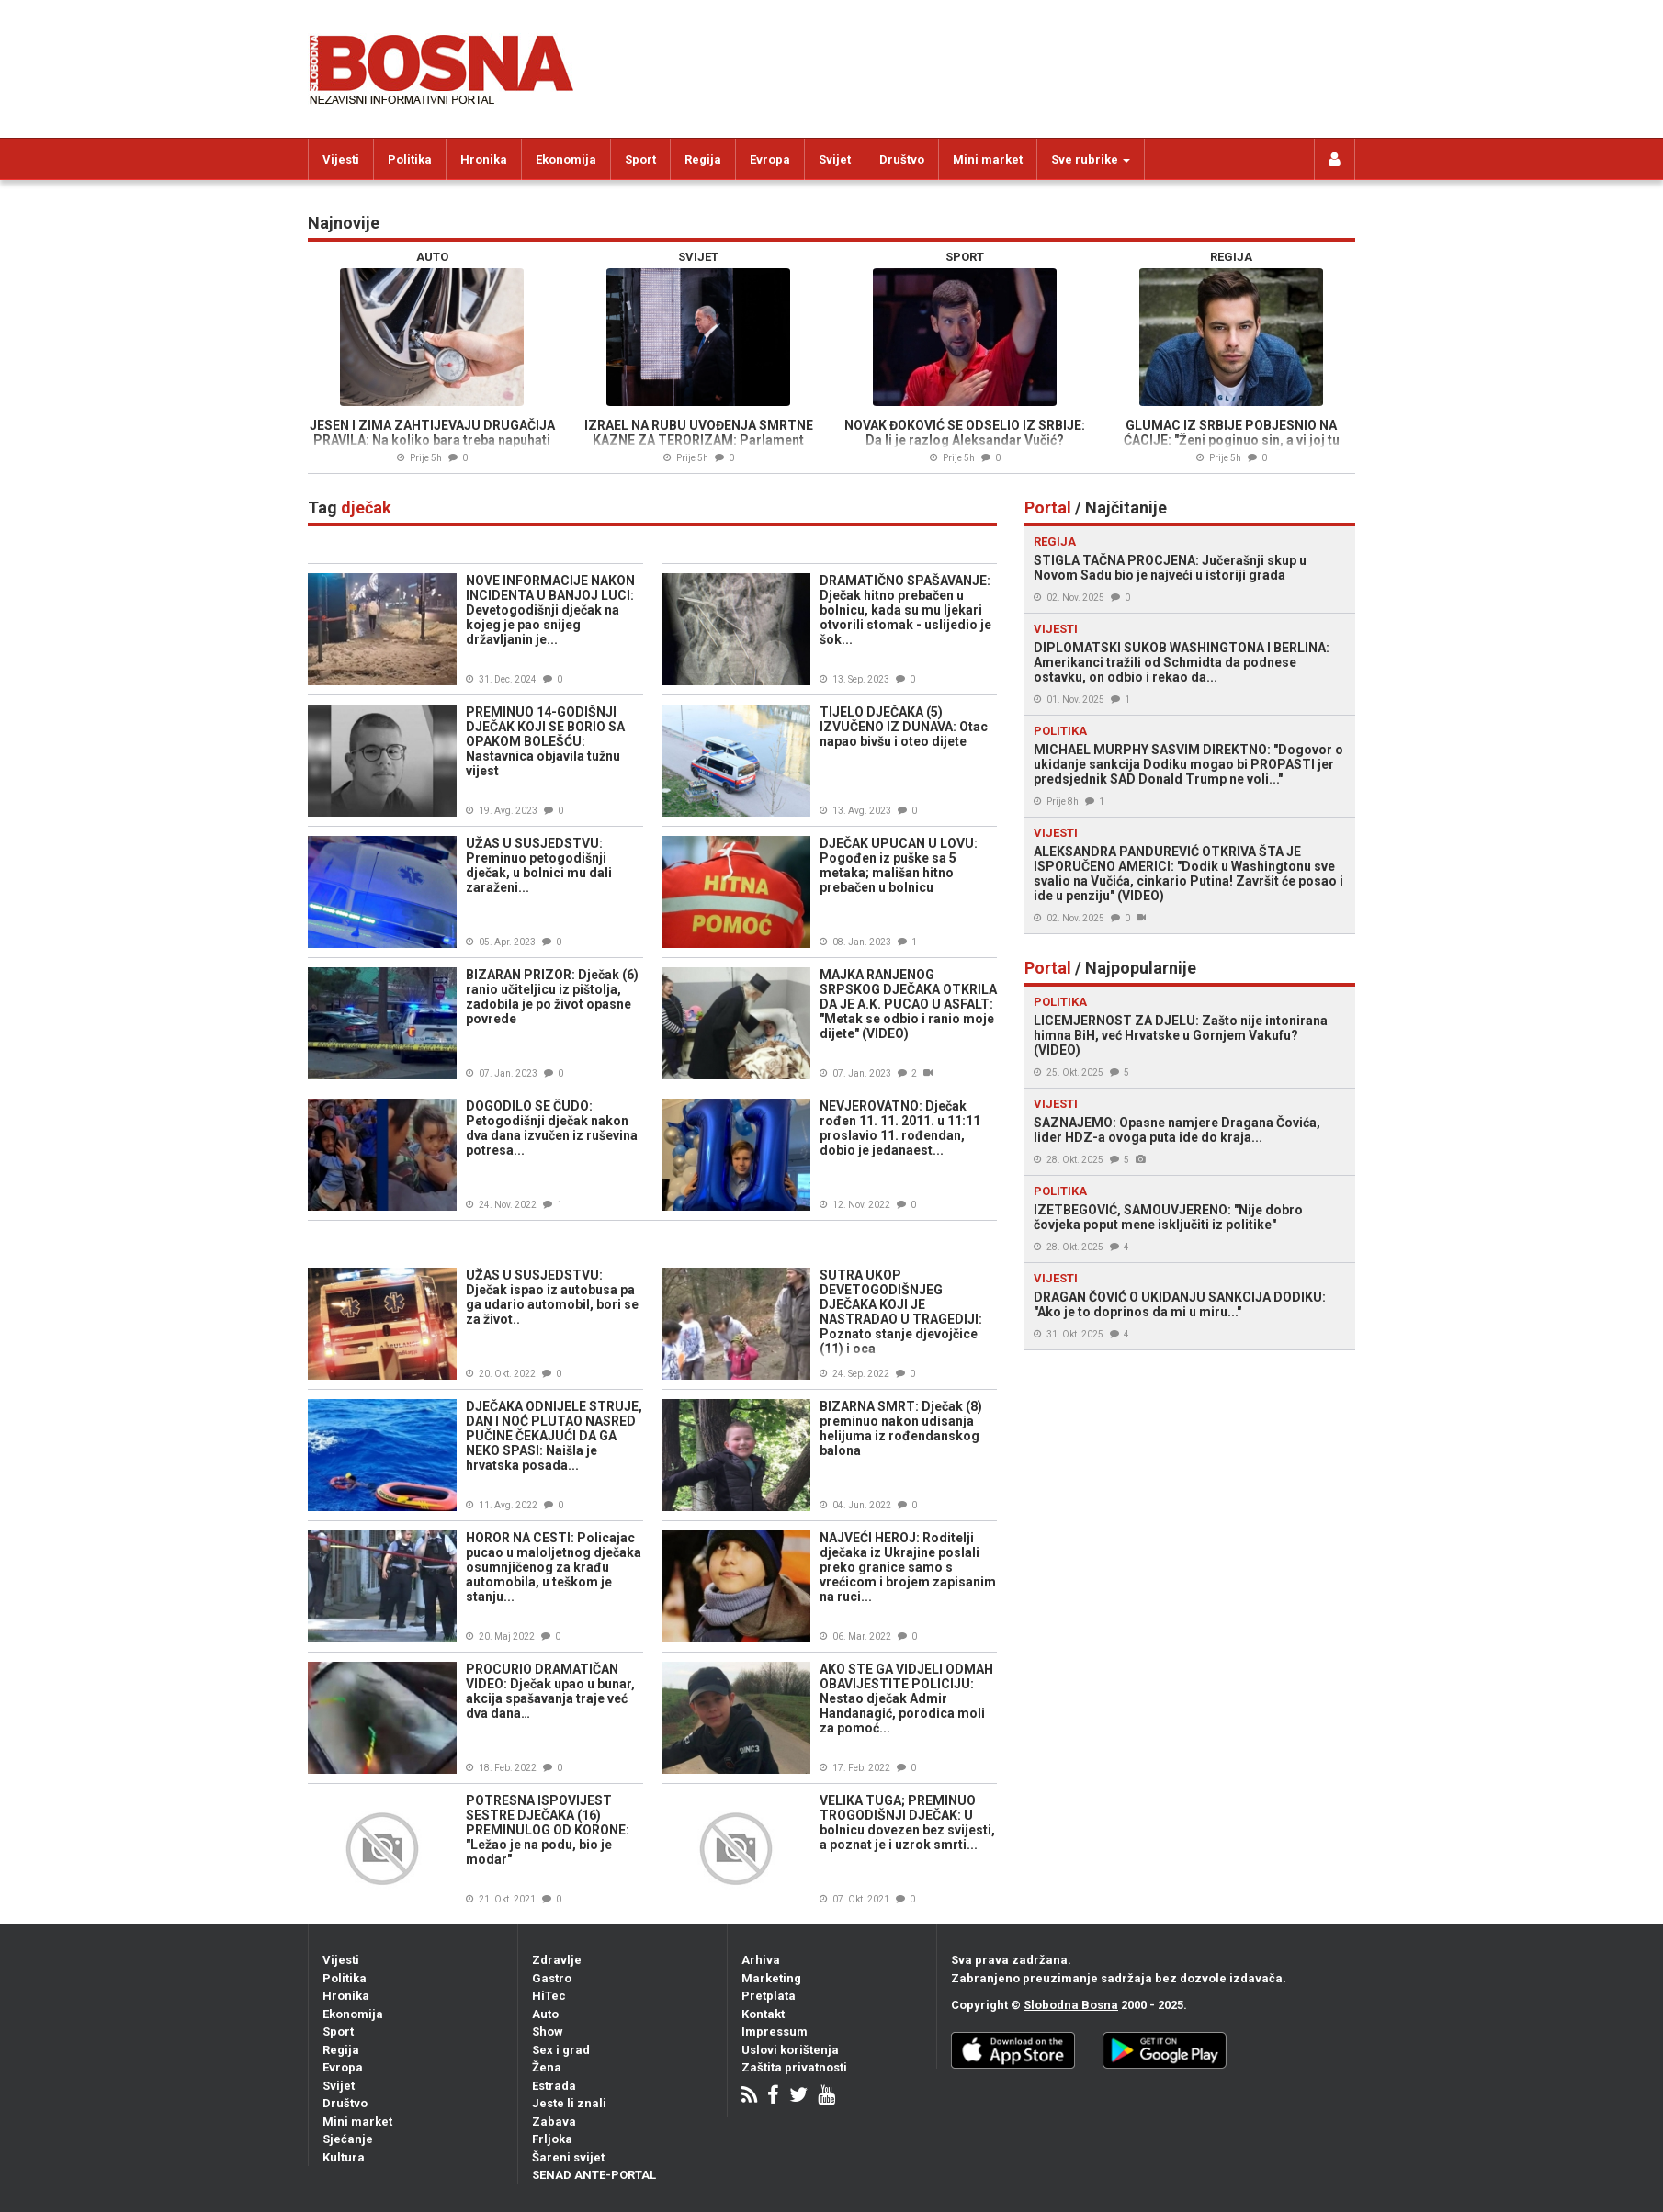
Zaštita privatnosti (794, 2067)
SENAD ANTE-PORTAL (594, 2175)
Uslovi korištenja (790, 2050)
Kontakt (763, 2014)
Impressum (774, 2031)
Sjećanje (347, 2139)
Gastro (551, 1978)
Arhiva (760, 1960)
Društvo (901, 159)
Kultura (343, 2157)
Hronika (483, 159)
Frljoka (552, 2139)
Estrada (554, 2086)
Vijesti (340, 159)
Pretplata (768, 1996)
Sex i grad (561, 2050)
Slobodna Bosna (1071, 2005)
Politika (410, 159)
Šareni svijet (568, 2157)
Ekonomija (566, 159)
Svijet (835, 159)
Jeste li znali (569, 2103)
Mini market (988, 159)
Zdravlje (557, 1960)
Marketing (771, 1978)
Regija (702, 159)
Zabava (554, 2121)
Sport (640, 159)
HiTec (549, 1996)
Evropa (770, 159)
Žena (546, 2067)
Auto (545, 2014)
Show (547, 2031)
